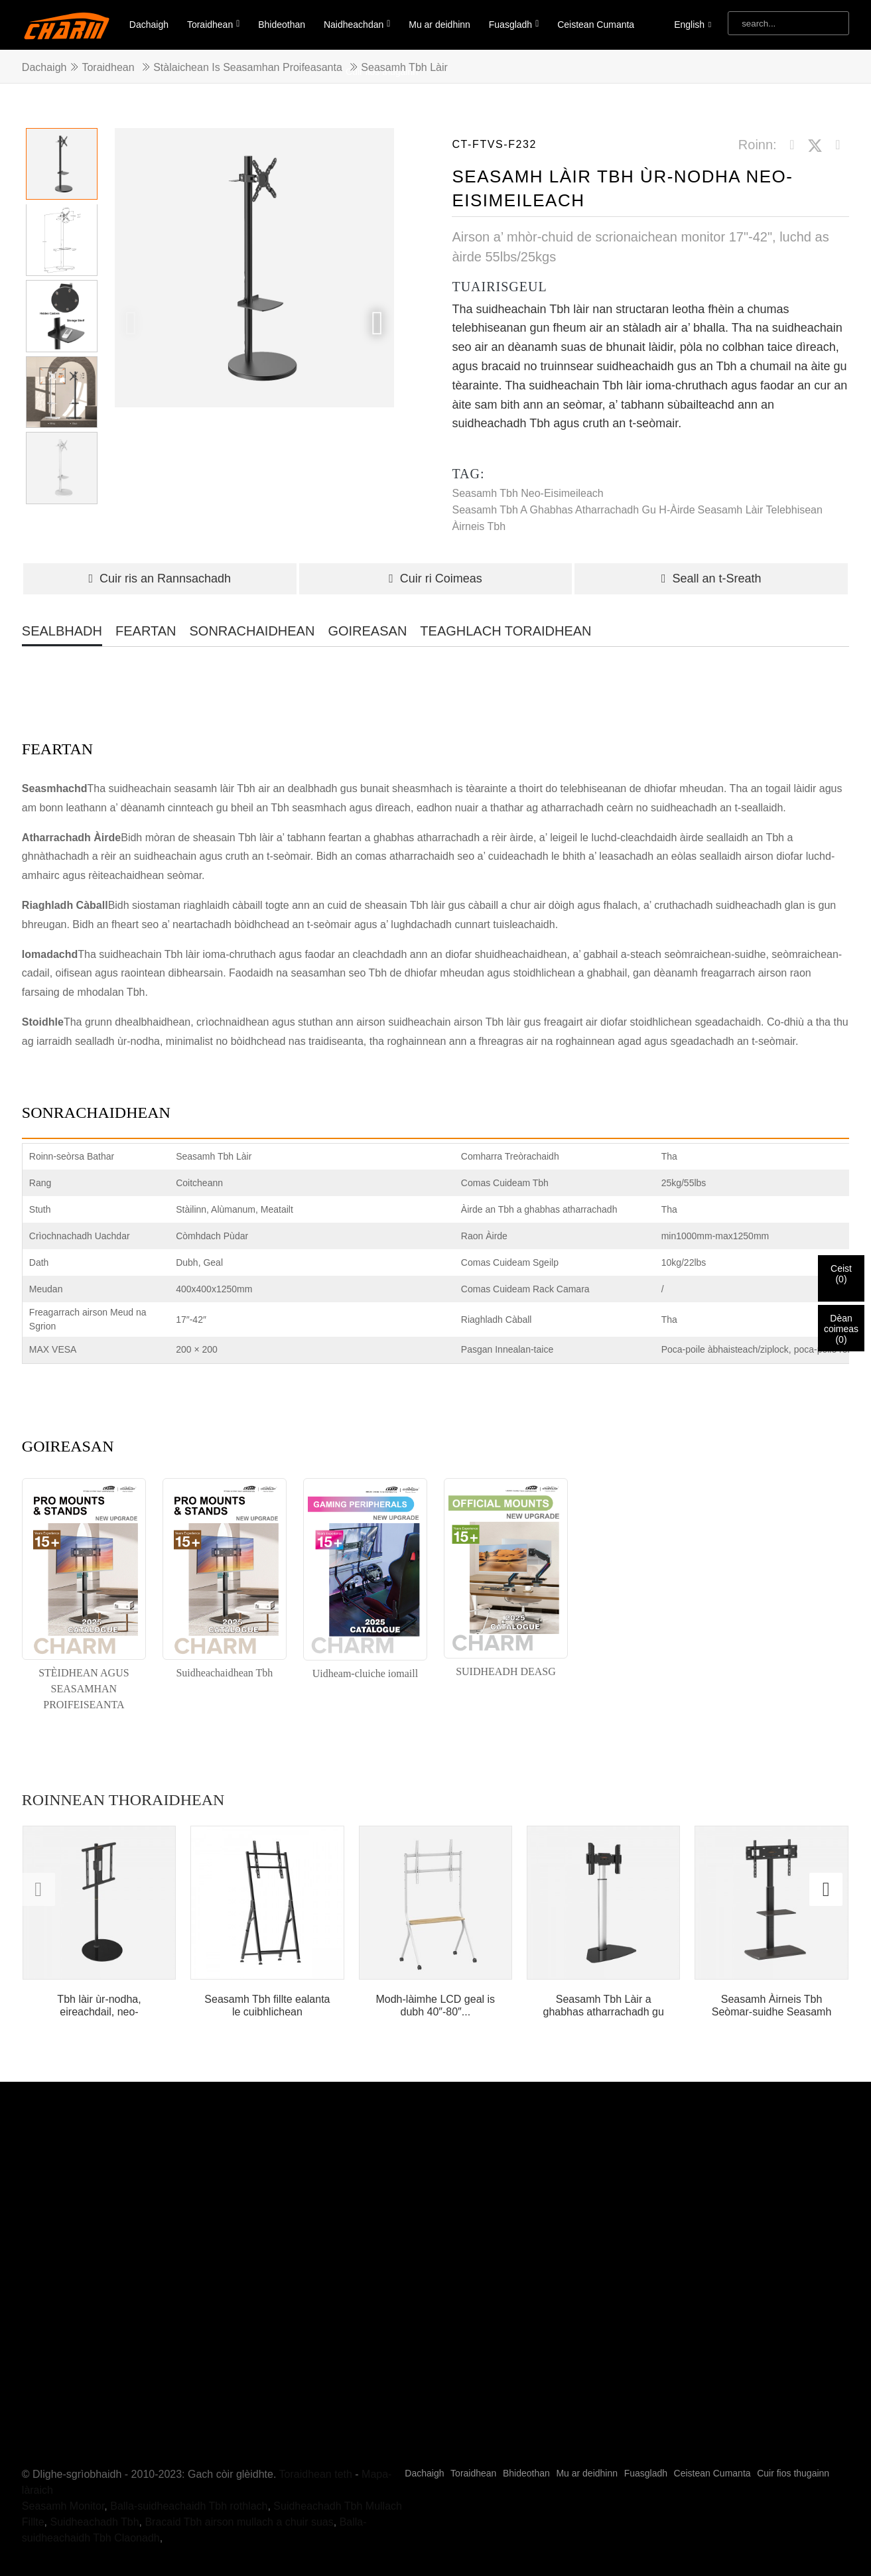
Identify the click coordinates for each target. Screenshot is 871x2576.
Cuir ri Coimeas (435, 578)
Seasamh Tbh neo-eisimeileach (527, 493)
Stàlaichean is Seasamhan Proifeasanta (247, 67)
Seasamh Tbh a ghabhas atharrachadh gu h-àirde (573, 509)
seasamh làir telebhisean (760, 509)
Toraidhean (213, 24)
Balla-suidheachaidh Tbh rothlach (188, 2458)
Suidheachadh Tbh (94, 2474)
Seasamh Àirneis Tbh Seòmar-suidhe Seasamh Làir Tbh (772, 2006)
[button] (377, 323)
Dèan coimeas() (841, 1329)
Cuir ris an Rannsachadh (159, 578)
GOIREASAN (367, 631)
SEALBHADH (62, 631)
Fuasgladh (514, 24)
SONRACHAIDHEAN (251, 631)
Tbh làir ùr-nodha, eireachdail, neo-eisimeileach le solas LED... (99, 2006)
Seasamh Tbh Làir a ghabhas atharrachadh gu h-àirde (603, 2006)
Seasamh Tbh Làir (404, 67)
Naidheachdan (357, 24)
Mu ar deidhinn (439, 24)
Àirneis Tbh (478, 526)
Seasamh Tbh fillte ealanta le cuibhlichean (267, 2005)
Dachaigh (148, 24)
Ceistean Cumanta (595, 24)
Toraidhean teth (315, 2426)
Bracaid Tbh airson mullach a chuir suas (239, 2474)
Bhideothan (281, 24)
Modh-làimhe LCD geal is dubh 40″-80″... (435, 2005)
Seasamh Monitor (63, 2458)
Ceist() (841, 1273)
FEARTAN (145, 631)
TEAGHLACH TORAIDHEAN (505, 631)
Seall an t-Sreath (711, 578)
